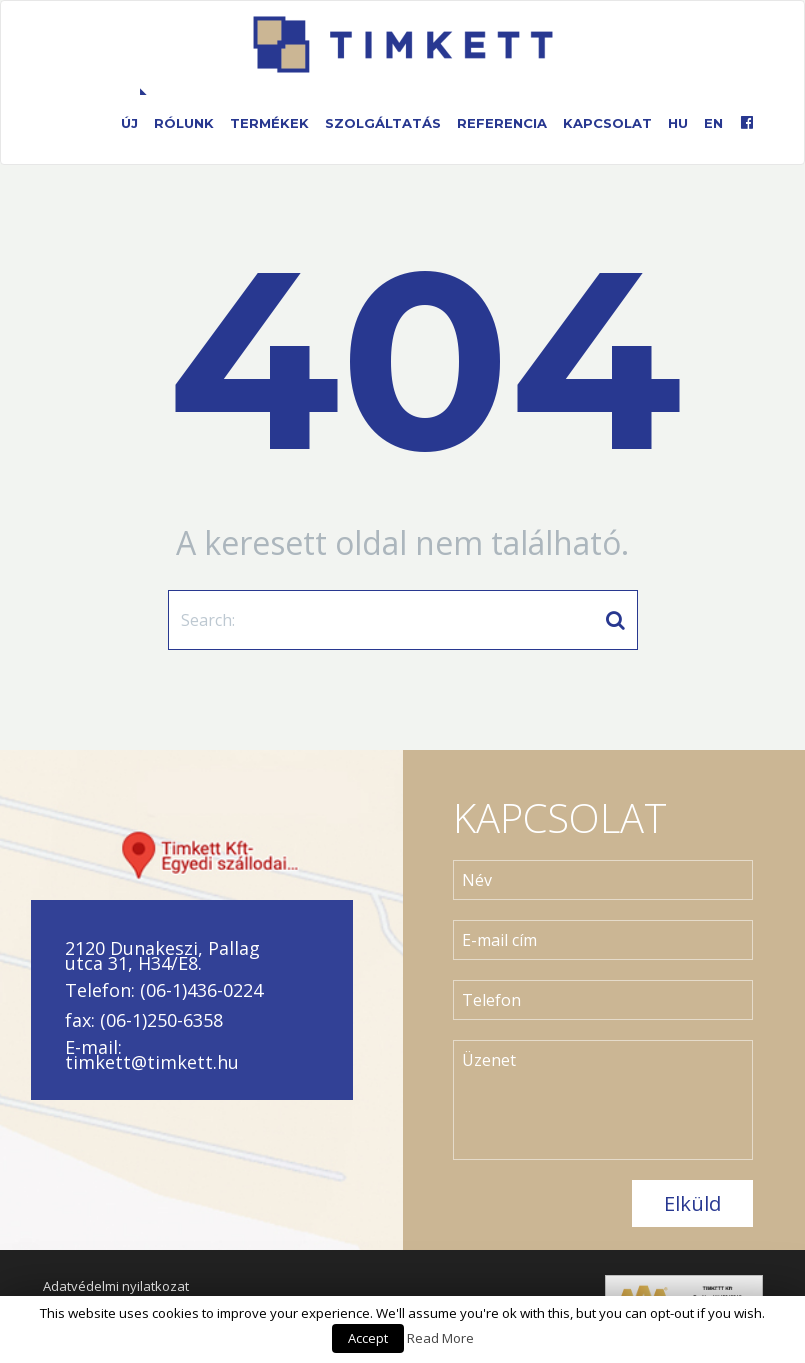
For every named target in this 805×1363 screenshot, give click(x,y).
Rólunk (184, 123)
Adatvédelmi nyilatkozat (116, 1286)
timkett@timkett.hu (152, 1062)
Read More (440, 1338)
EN (713, 123)
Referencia (502, 123)
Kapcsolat (607, 123)
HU (678, 123)
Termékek (269, 123)
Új (129, 123)
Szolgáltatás (383, 123)
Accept (368, 1338)
